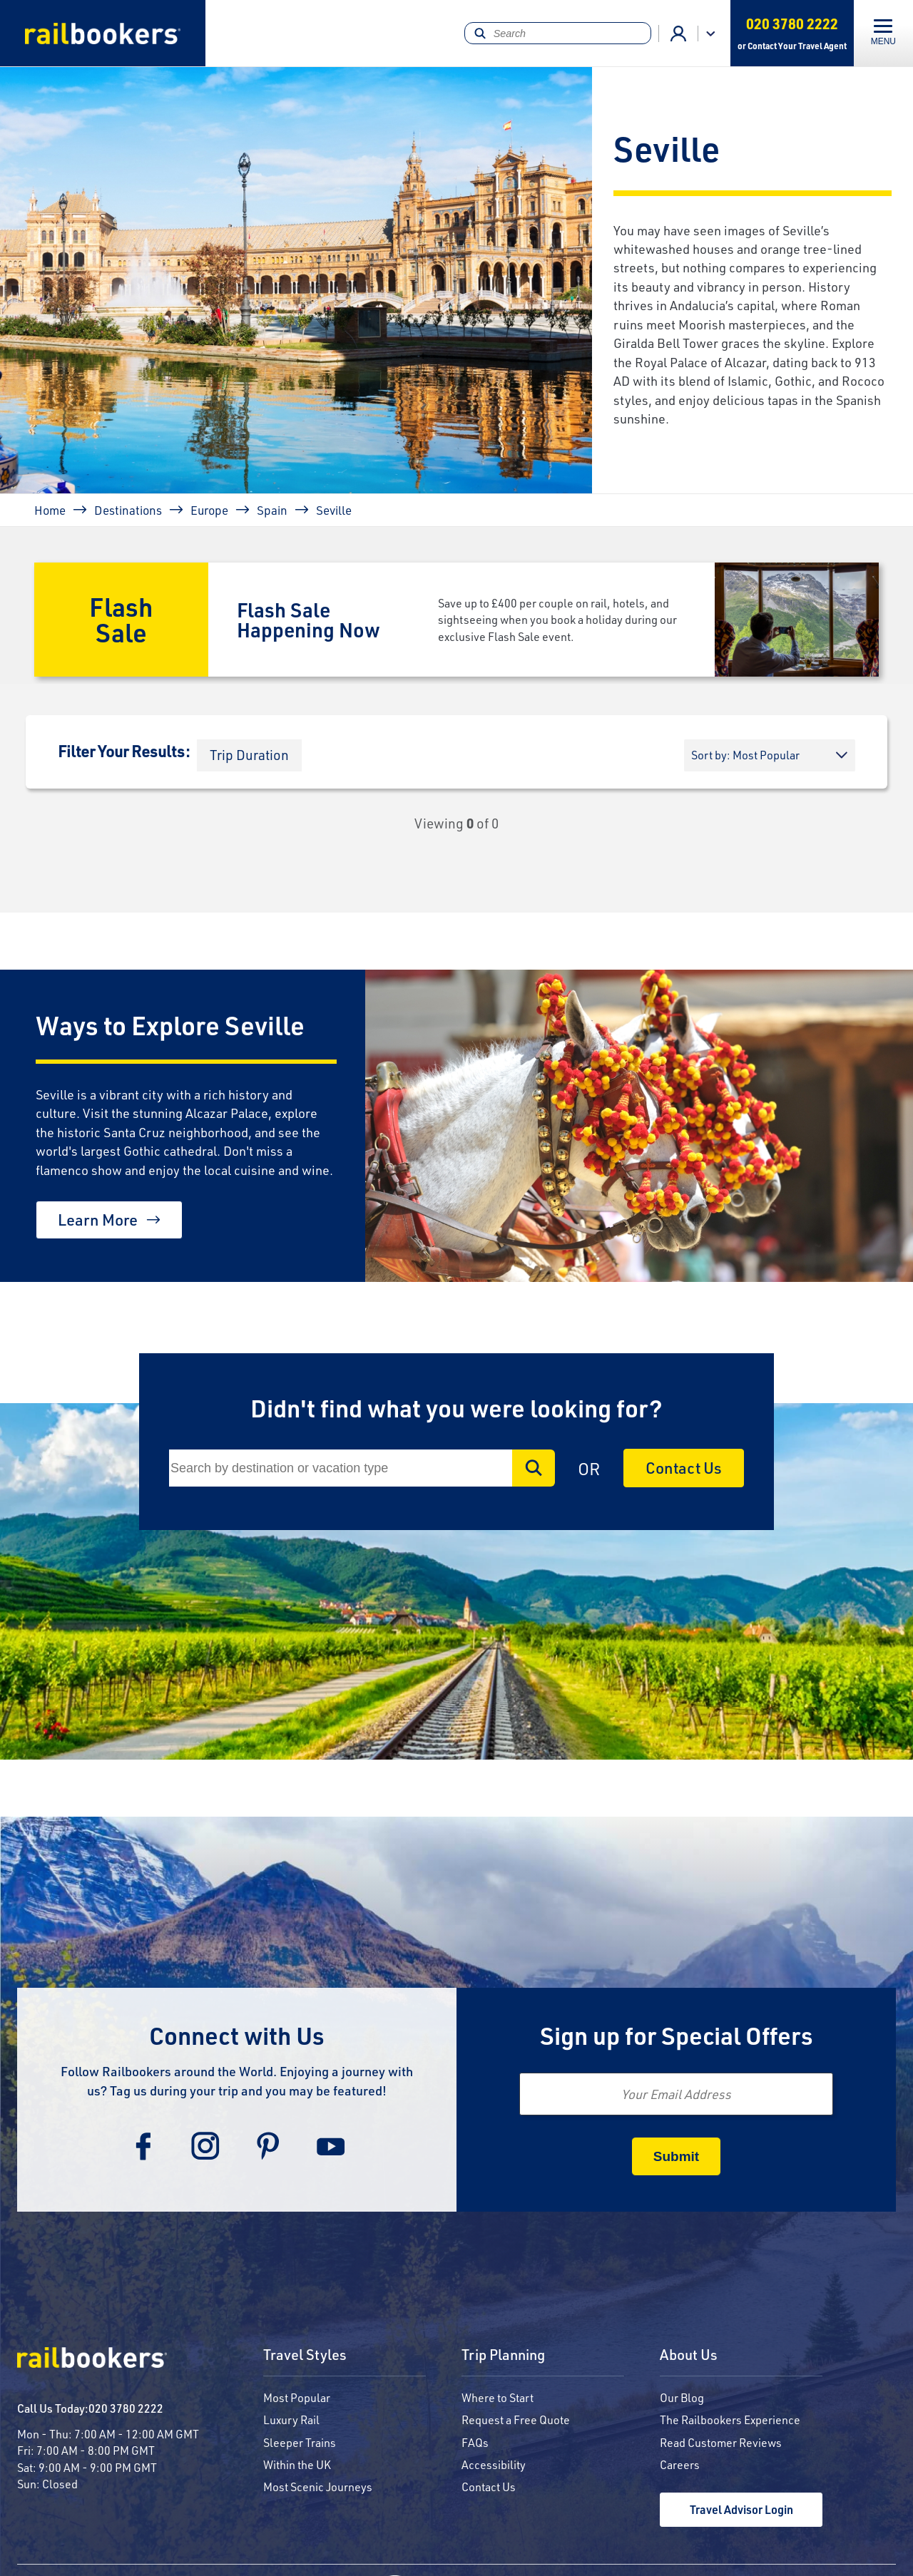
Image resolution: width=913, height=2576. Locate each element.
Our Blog (682, 2397)
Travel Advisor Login (741, 2509)
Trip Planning (503, 2355)
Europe (209, 510)
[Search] (558, 33)
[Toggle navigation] (883, 33)
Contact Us (684, 1467)
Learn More (98, 1219)
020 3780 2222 (125, 2408)
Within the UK (297, 2464)
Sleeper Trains (299, 2442)
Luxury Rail (291, 2419)
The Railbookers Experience (730, 2419)
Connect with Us (237, 2035)
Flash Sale (121, 619)
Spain (272, 510)
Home (50, 510)
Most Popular (296, 2397)
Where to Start (497, 2397)
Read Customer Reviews (721, 2442)
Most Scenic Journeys (317, 2486)
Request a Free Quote (515, 2419)
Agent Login (678, 33)
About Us (689, 2355)
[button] (249, 755)
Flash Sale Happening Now (308, 619)
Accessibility (493, 2464)
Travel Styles (305, 2355)
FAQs (475, 2442)
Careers (680, 2464)
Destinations (128, 510)
